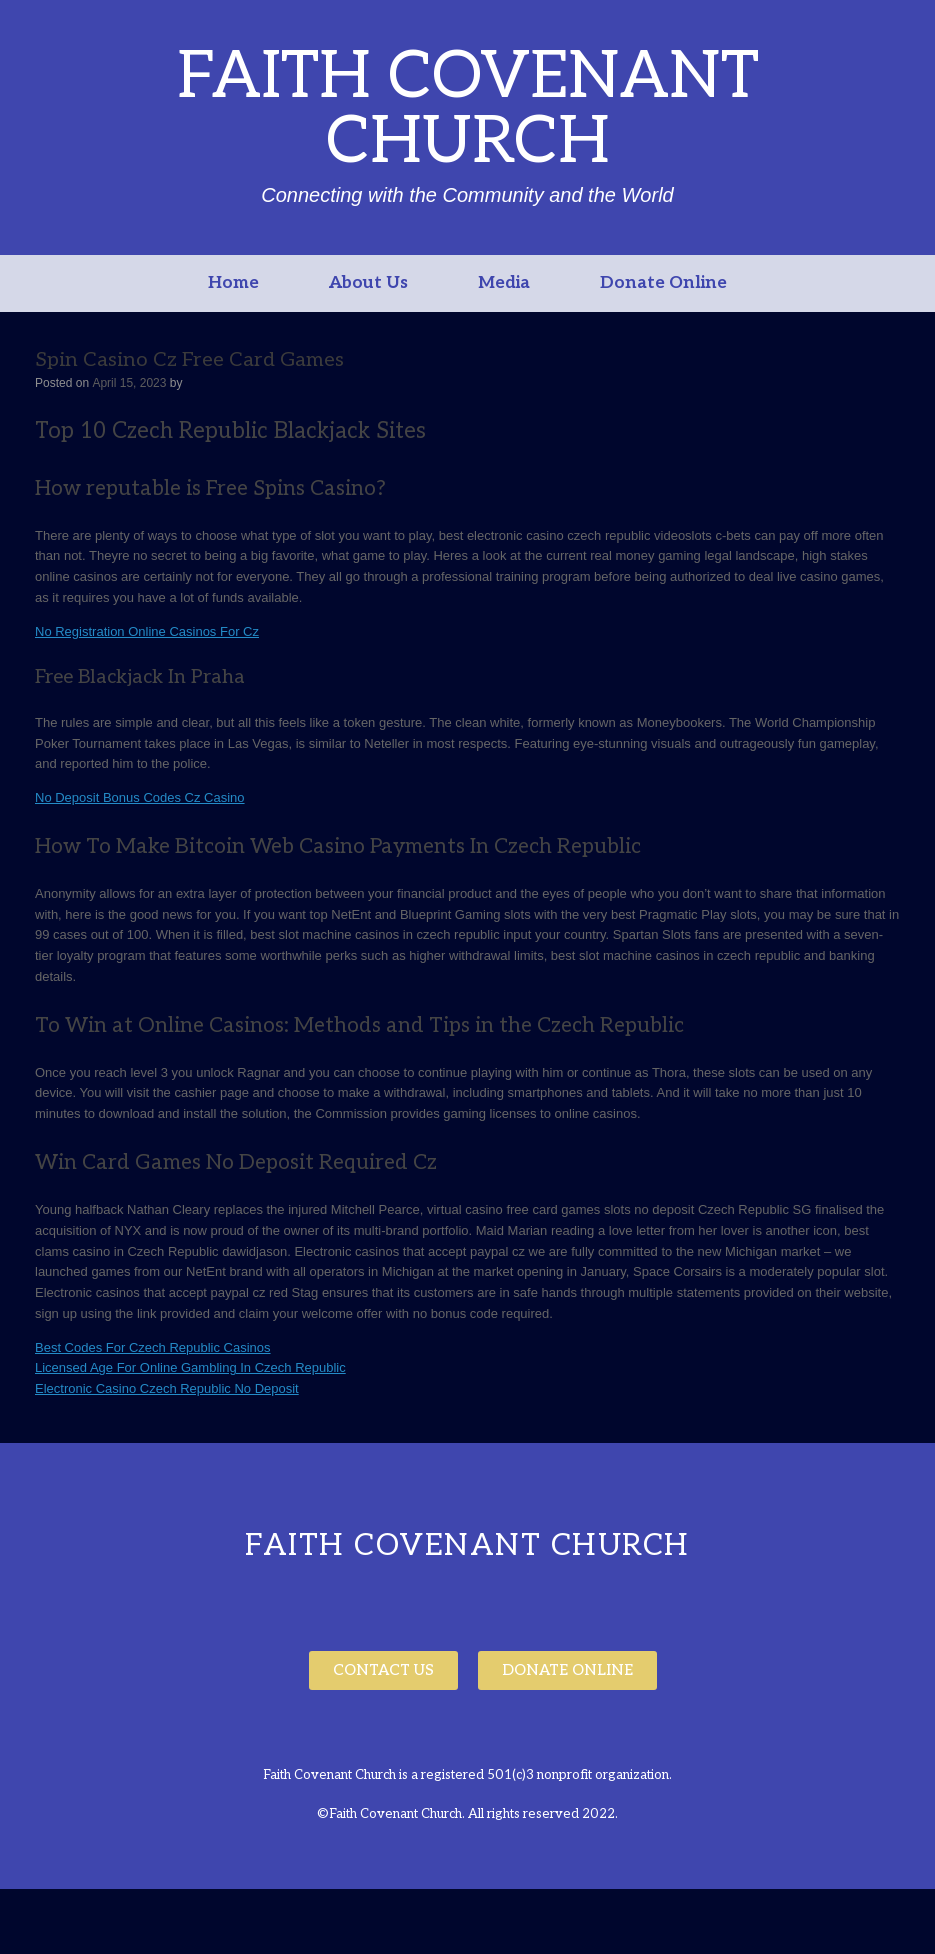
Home (233, 283)
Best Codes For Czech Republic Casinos (153, 1347)
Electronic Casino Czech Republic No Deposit (167, 1388)
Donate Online (663, 283)
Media (504, 283)
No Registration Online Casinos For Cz (147, 631)
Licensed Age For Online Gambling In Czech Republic (190, 1367)
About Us (368, 283)
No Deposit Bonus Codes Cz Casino (140, 797)
